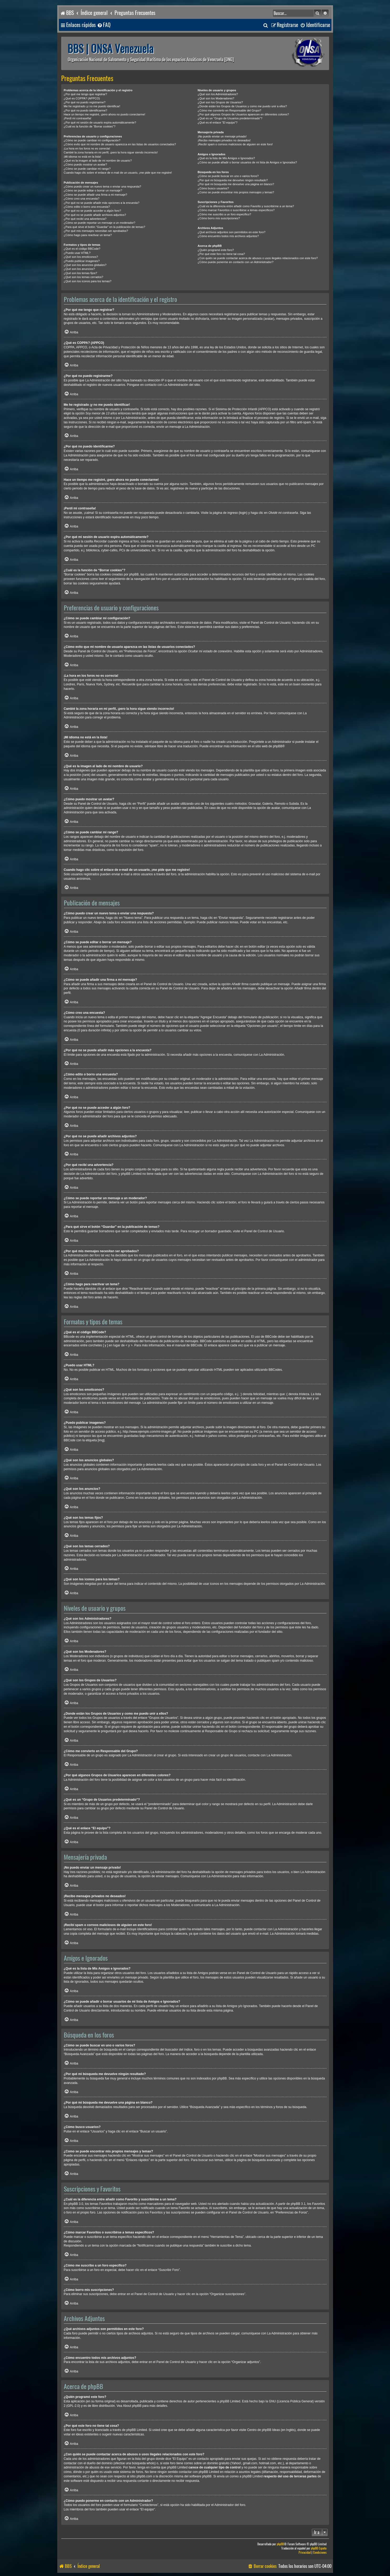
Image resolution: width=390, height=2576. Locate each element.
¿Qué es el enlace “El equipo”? (218, 122)
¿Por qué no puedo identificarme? (85, 110)
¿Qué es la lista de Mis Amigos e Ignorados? (226, 158)
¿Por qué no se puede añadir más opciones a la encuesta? (101, 202)
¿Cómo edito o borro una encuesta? (87, 206)
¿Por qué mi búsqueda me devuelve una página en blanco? (236, 184)
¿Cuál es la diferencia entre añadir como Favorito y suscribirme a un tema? (246, 206)
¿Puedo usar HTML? (77, 252)
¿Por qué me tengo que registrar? (85, 94)
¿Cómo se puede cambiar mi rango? (87, 168)
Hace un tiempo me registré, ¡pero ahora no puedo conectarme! (104, 114)
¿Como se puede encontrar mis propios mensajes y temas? (236, 192)
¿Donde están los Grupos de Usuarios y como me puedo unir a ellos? (242, 106)
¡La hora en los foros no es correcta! (87, 148)
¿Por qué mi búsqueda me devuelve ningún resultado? (233, 180)
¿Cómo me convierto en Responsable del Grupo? (229, 110)
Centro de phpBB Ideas (263, 2430)
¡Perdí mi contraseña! (77, 118)
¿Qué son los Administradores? (218, 94)
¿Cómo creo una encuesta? (82, 198)
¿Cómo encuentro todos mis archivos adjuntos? (228, 236)
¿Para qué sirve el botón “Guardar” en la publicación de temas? (104, 226)
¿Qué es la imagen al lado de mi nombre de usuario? (98, 160)
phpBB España (318, 2548)
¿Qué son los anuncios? (79, 268)
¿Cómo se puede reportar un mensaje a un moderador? (100, 222)
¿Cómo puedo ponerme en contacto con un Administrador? (236, 262)
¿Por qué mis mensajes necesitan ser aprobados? (96, 230)
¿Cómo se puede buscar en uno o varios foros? (228, 176)
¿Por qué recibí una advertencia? (85, 218)
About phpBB (132, 2406)
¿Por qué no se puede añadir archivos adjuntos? (95, 214)
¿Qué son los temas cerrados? (83, 277)
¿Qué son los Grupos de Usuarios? (220, 102)
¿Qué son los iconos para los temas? (88, 281)
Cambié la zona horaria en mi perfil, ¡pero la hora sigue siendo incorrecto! (111, 152)
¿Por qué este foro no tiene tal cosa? (221, 253)
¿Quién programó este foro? (216, 250)
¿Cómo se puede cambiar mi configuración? (92, 140)
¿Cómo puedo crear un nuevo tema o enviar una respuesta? (102, 186)
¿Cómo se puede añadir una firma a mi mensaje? (95, 194)
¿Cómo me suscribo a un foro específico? (224, 214)
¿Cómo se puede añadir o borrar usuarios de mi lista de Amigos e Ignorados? (247, 162)
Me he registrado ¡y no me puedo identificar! (92, 106)
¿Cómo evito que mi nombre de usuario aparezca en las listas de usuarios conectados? (120, 144)
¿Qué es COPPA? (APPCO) (82, 98)
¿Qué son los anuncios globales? (85, 264)
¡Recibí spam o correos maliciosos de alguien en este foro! (235, 144)
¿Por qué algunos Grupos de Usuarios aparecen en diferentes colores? (243, 114)
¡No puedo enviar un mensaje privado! (222, 136)
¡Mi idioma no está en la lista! (82, 156)
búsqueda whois (143, 2463)
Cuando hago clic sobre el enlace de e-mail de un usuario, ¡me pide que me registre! (118, 172)
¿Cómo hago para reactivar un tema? (88, 235)
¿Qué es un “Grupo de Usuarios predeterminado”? (230, 118)
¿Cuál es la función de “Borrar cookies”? (90, 126)
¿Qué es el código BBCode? (82, 248)
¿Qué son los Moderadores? (216, 98)
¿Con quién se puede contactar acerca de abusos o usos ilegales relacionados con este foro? (258, 258)
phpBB (277, 746)
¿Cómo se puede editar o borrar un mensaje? (93, 190)
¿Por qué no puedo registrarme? (85, 102)
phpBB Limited (230, 2401)
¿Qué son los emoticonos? (81, 256)
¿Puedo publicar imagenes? (82, 261)
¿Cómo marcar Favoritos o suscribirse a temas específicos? (236, 210)
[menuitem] (104, 25)
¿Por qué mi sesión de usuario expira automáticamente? (100, 122)
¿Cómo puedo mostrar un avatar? (85, 164)
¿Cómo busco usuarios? (213, 188)
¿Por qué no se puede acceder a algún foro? (92, 210)
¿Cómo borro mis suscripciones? (219, 218)
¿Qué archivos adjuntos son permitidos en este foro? (232, 232)
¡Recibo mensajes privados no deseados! (224, 140)
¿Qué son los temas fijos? (80, 273)
